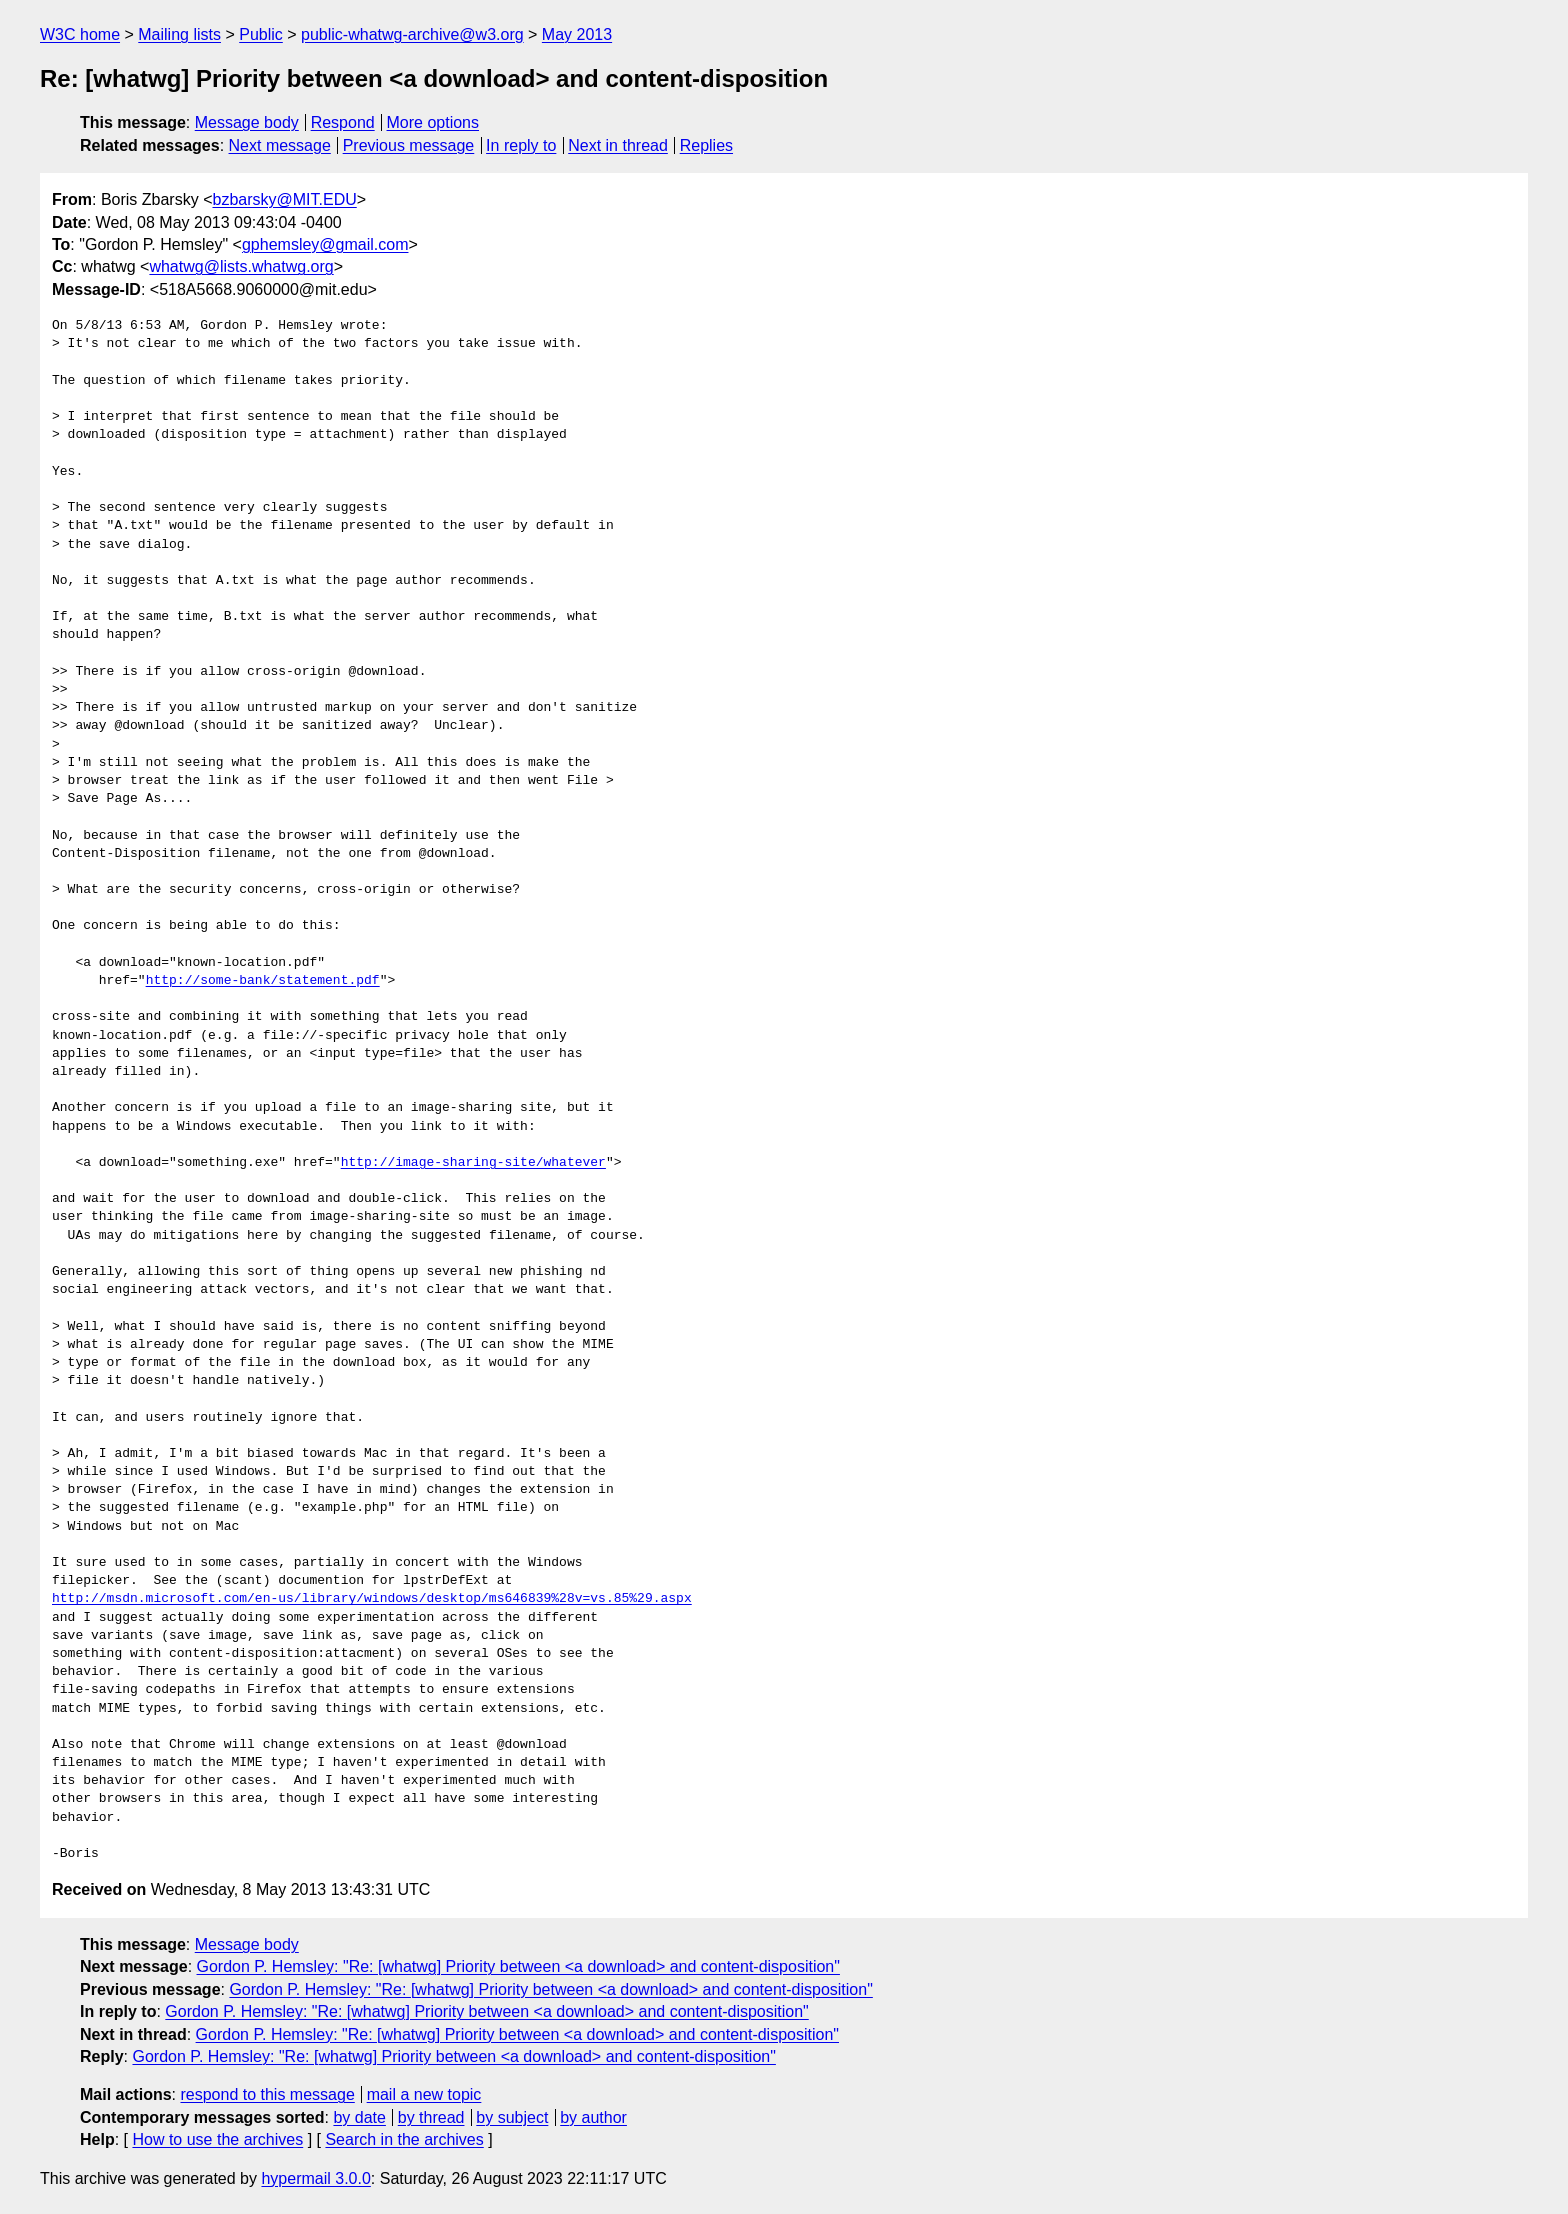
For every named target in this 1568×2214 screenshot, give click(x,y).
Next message (280, 145)
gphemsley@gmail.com (325, 244)
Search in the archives (404, 2139)
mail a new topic (424, 2094)
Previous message (409, 145)
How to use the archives (217, 2139)
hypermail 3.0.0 (315, 2178)
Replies (706, 145)
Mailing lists (179, 34)
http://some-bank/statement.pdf (263, 981)
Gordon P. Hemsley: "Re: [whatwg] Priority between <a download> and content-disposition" (518, 1966)
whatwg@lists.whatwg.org (241, 266)
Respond (343, 122)
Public (261, 34)
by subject (512, 2117)
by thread (431, 2117)
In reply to (521, 145)
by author (593, 2117)
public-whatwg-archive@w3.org (412, 34)
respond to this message (267, 2094)
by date (359, 2117)
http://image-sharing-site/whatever (473, 1163)
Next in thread (618, 145)
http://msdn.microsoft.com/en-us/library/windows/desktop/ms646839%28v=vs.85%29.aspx (372, 1599)
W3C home (80, 34)
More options (433, 122)
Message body (247, 122)
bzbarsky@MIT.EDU (284, 199)
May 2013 (577, 34)
